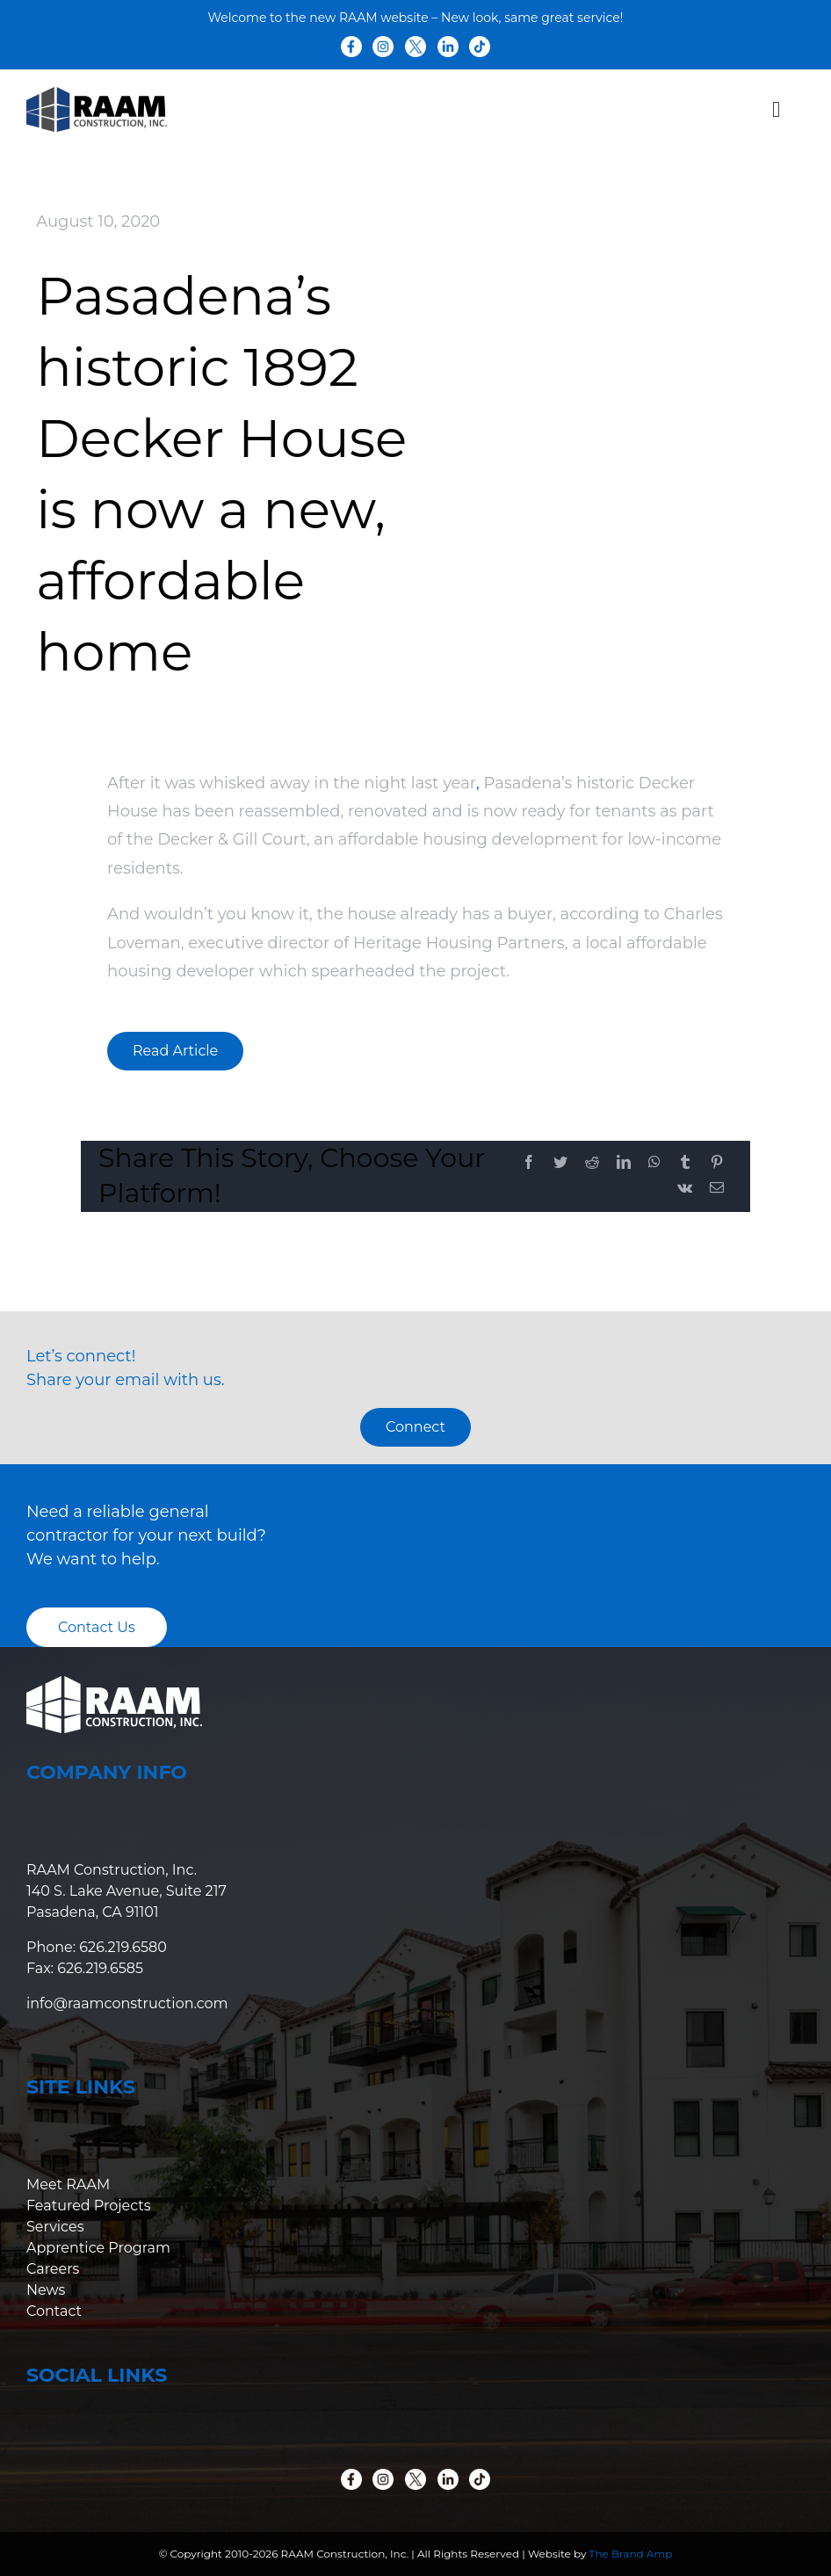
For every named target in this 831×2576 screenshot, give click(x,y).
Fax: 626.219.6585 (84, 1968)
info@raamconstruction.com (127, 2003)
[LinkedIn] (624, 1163)
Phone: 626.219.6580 (96, 1947)
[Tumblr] (685, 1163)
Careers (52, 2268)
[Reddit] (592, 1163)
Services (54, 2226)
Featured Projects (88, 2205)
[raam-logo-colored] (96, 95)
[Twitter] (560, 1163)
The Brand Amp (631, 2553)
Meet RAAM (68, 2184)
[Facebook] (529, 1163)
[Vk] (684, 1188)
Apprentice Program (98, 2247)
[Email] (717, 1188)
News (45, 2290)
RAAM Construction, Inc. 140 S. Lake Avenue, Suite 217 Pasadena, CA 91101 (126, 1890)
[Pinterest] (717, 1163)
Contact (54, 2311)
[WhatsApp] (654, 1163)
